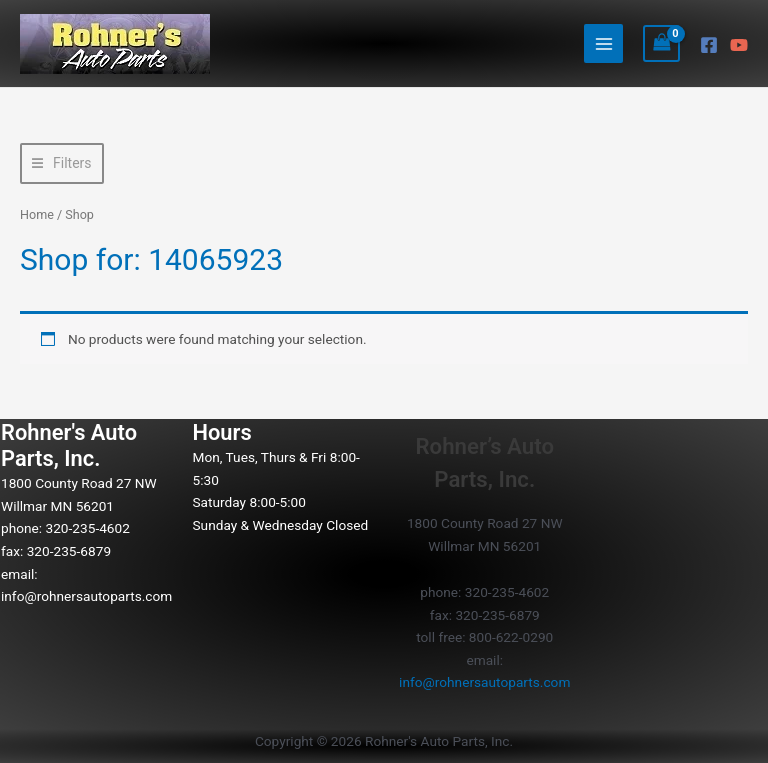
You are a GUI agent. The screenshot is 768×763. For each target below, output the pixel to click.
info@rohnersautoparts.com (86, 596)
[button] (62, 163)
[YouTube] (739, 45)
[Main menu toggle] (603, 43)
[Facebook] (709, 45)
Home (37, 214)
